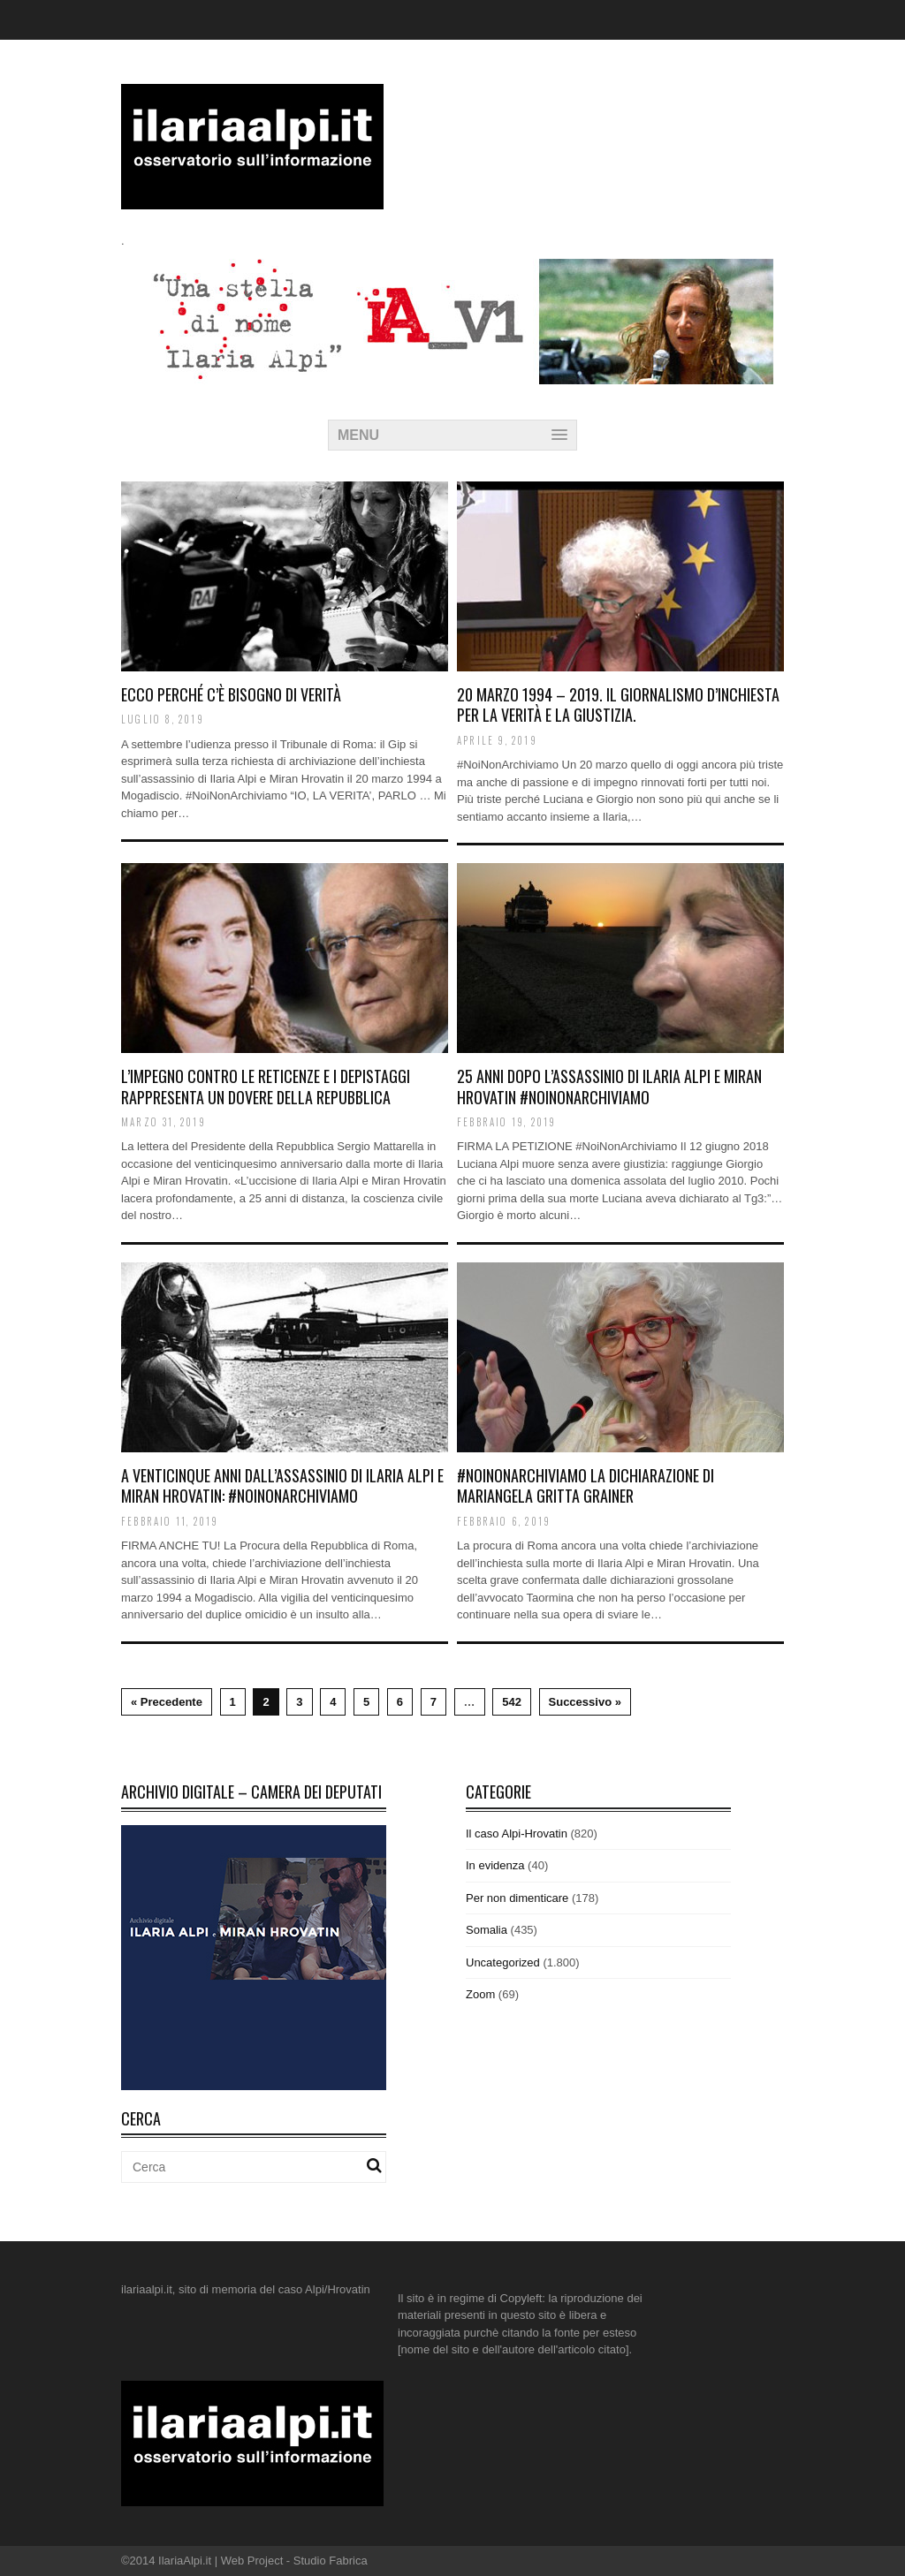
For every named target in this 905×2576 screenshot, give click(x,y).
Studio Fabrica (330, 2560)
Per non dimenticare (517, 1898)
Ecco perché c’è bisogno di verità (231, 694)
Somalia (486, 1929)
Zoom (480, 1994)
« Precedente (166, 1701)
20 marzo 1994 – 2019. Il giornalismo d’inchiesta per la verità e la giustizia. (618, 704)
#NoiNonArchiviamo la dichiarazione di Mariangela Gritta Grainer (585, 1485)
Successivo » (585, 1701)
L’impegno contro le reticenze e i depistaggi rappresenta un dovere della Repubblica (265, 1086)
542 (511, 1701)
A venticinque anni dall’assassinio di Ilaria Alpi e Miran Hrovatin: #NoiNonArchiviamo (282, 1485)
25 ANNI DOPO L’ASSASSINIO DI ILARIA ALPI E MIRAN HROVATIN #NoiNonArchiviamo (609, 1086)
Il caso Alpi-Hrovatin (516, 1833)
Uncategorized (503, 1962)
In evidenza (495, 1865)
